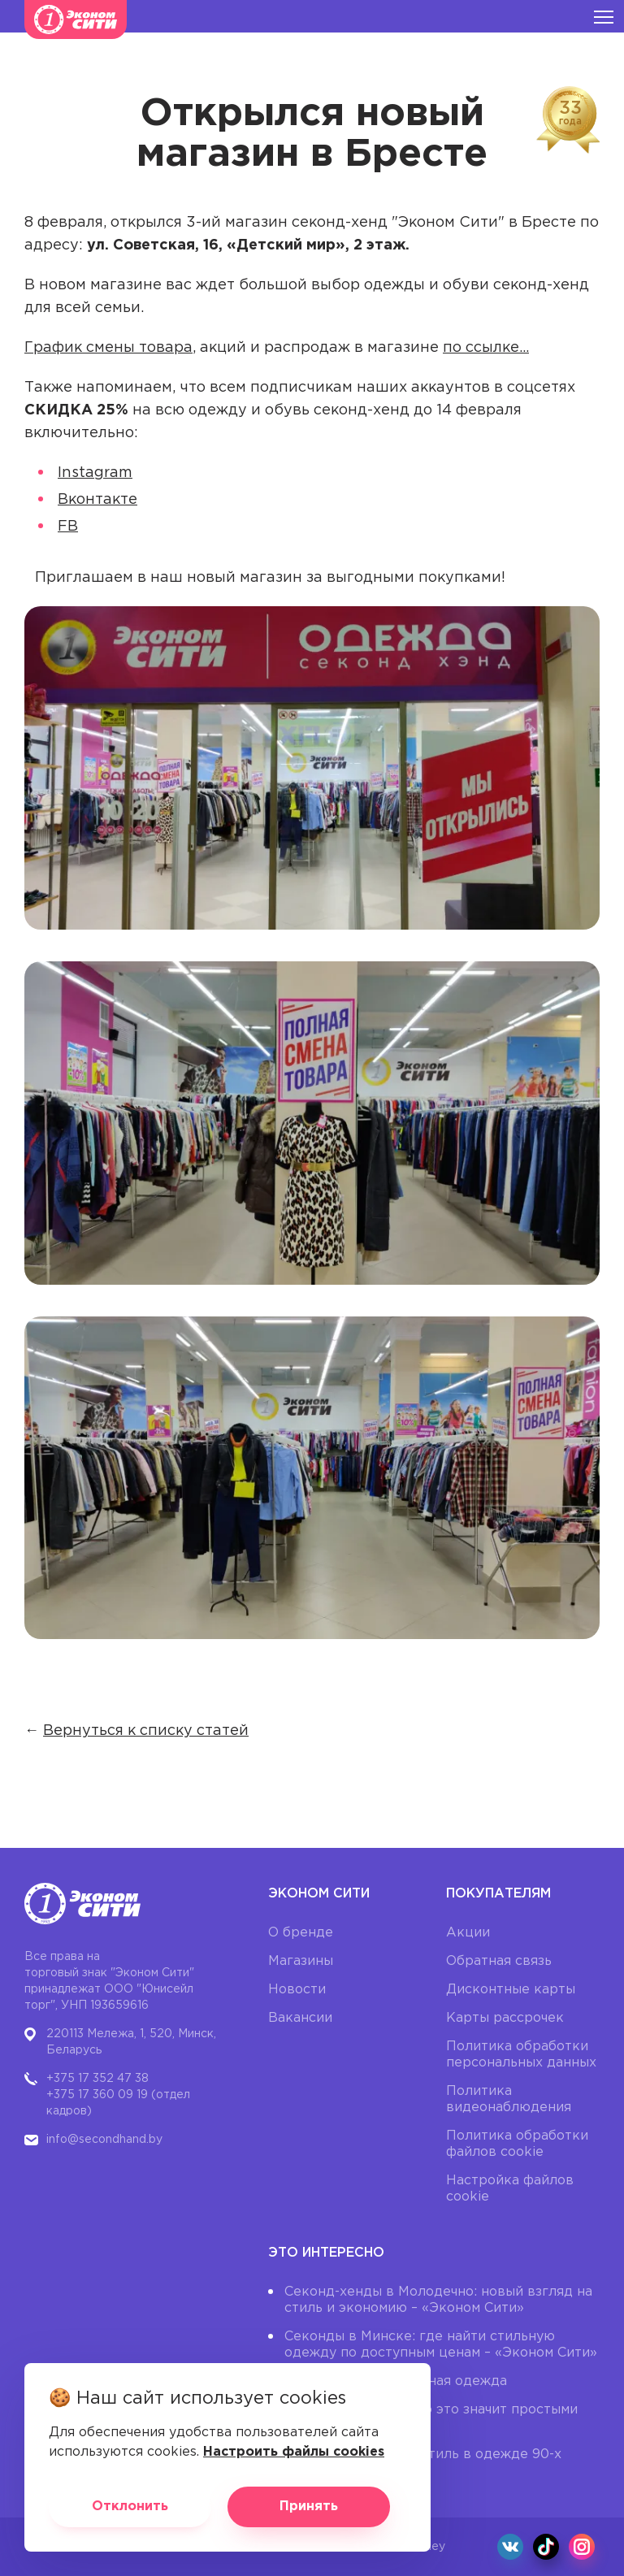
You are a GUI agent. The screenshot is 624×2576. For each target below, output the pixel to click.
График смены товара (108, 347)
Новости (297, 1990)
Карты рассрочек (505, 2018)
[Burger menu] (603, 16)
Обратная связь (499, 1961)
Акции (468, 1933)
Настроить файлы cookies (293, 2452)
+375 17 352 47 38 (97, 2079)
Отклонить (130, 2506)
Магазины (300, 1961)
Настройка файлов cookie (510, 2189)
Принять (309, 2506)
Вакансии (300, 2018)
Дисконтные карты (510, 1990)
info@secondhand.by (104, 2139)
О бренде (300, 1933)
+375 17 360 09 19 (97, 2095)
